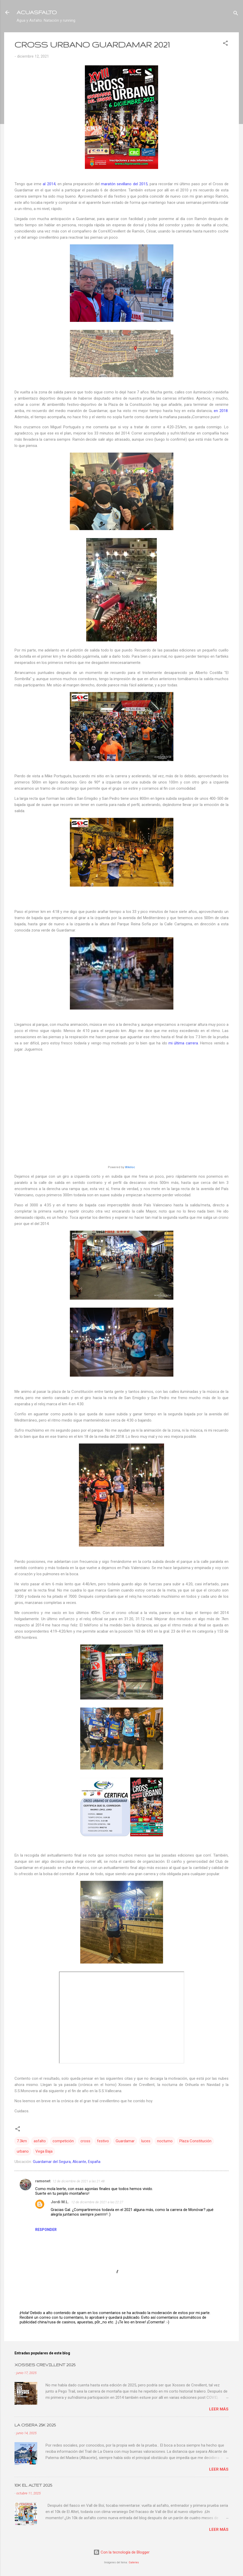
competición (63, 2141)
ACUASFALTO (37, 12)
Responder (46, 2230)
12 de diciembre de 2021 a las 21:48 (79, 2181)
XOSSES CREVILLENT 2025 (44, 2365)
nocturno (165, 2141)
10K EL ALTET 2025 (33, 2485)
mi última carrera (183, 1043)
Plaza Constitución (195, 2141)
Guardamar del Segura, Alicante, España (66, 2161)
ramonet (42, 2181)
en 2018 (221, 410)
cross (85, 2141)
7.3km (22, 2141)
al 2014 (49, 184)
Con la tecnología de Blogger (121, 2552)
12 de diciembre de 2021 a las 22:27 (97, 2202)
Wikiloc (130, 1167)
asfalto (40, 2141)
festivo (103, 2141)
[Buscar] (236, 14)
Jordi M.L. (60, 2202)
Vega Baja (44, 2151)
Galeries (134, 2562)
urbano (23, 2151)
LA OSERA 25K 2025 (35, 2425)
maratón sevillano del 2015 (124, 184)
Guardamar (125, 2141)
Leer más (219, 2409)
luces (145, 2141)
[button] (225, 44)
